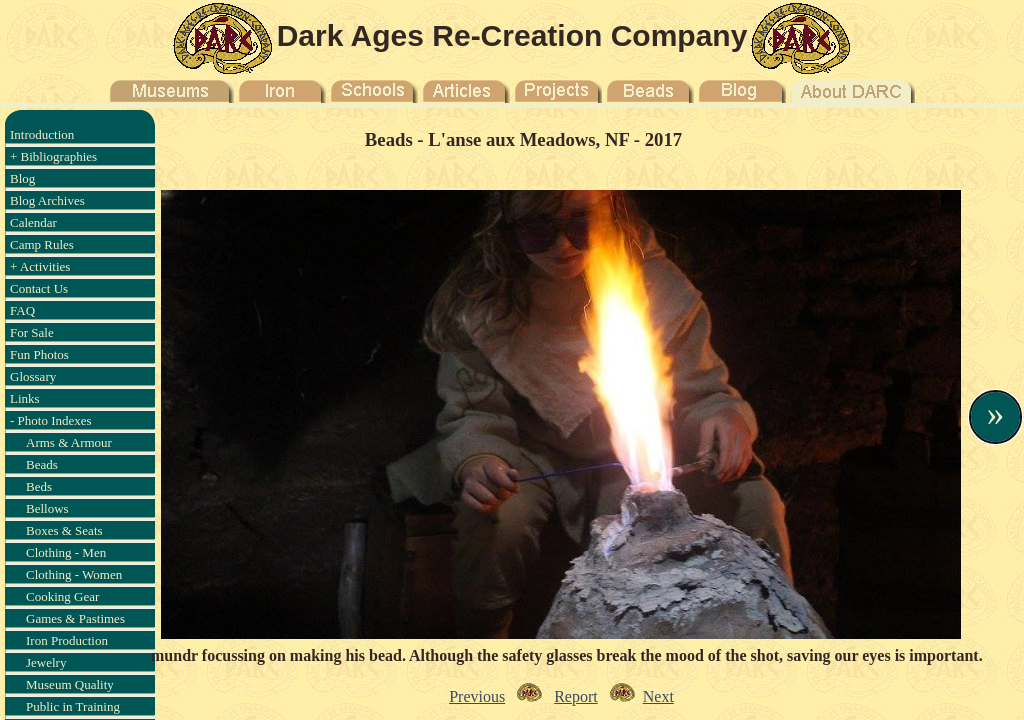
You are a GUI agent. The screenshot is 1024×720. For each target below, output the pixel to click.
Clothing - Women (74, 574)
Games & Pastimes (75, 618)
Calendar (33, 222)
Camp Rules (42, 244)
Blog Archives (47, 200)
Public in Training (73, 706)
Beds (39, 486)
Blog (22, 178)
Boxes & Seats (64, 530)
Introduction (42, 134)
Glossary (33, 376)
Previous (477, 696)
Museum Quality (70, 684)
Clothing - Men (66, 552)
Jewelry (46, 662)
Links (25, 398)
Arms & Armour (69, 442)
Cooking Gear (62, 596)
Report (576, 696)
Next (658, 696)
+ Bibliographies (53, 156)
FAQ (22, 310)
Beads (42, 464)
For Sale (32, 332)
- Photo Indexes (51, 420)
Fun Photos (39, 354)
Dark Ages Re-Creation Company (512, 35)
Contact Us (39, 288)
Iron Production (67, 640)
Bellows (47, 508)
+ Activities (40, 266)
